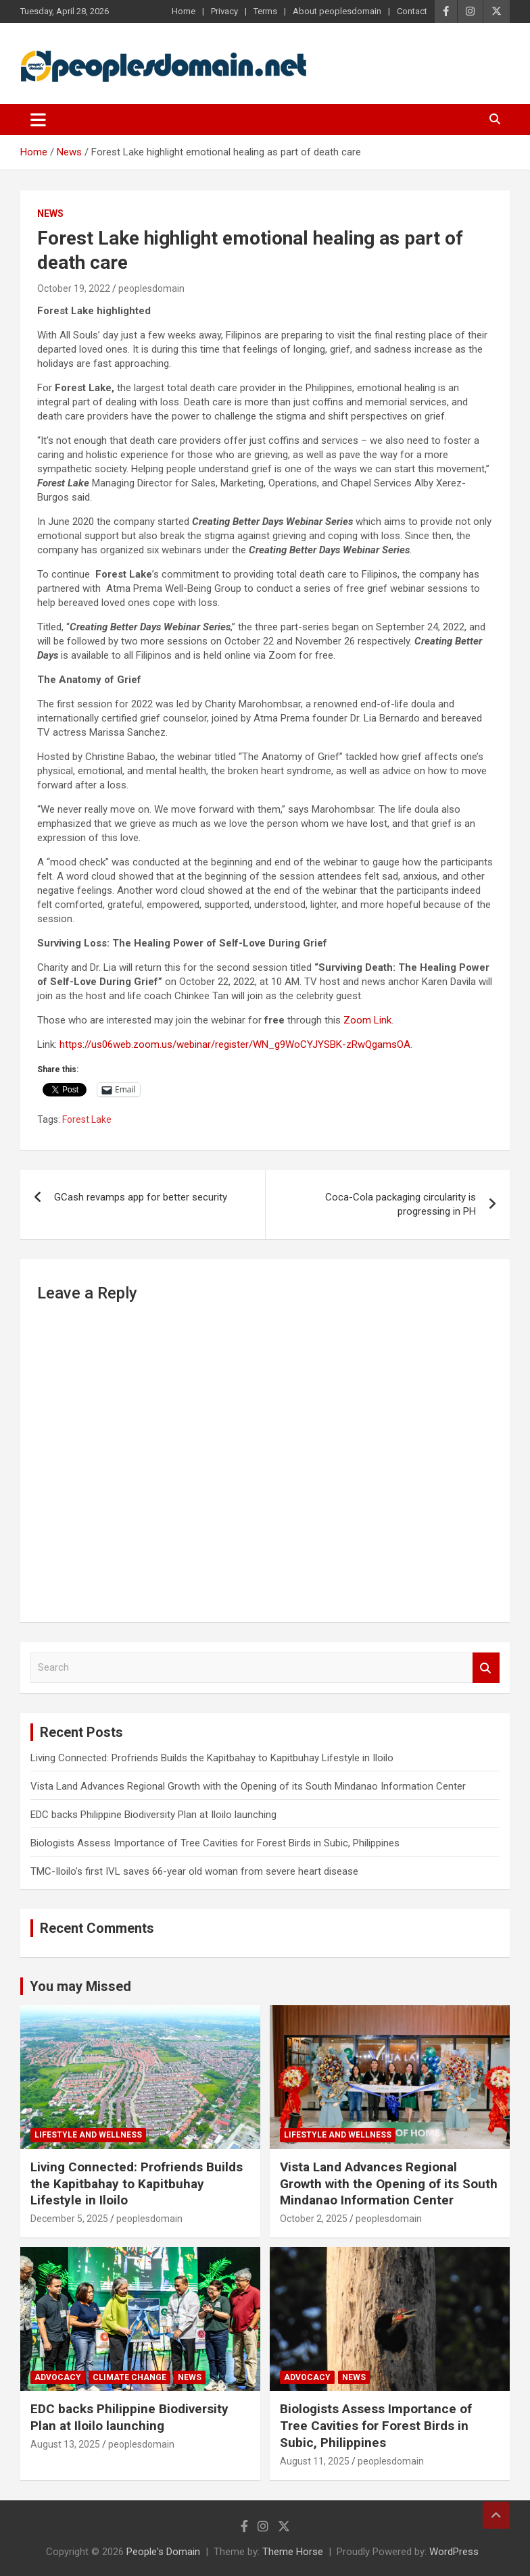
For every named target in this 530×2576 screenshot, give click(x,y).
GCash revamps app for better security (140, 1197)
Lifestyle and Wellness (88, 2135)
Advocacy (57, 2377)
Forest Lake (87, 1119)
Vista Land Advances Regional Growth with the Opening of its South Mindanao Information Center (248, 1786)
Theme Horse (292, 2552)
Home (183, 11)
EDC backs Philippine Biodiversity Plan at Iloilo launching (153, 1815)
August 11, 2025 (315, 2461)
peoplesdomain (151, 288)
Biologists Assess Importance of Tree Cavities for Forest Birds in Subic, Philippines (215, 1843)
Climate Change (129, 2377)
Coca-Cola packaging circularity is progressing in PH (400, 1204)
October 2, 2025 (313, 2218)
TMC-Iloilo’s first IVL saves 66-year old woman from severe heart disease (194, 1871)
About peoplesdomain (337, 11)
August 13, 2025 (65, 2444)
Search (486, 1667)
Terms (265, 11)
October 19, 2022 (73, 288)
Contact (412, 11)
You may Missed (80, 1986)
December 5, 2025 (69, 2218)
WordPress (454, 2552)
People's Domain (163, 2552)
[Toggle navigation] (38, 119)
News (50, 213)
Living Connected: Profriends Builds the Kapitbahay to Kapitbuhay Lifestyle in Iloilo (211, 1758)
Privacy (224, 11)
